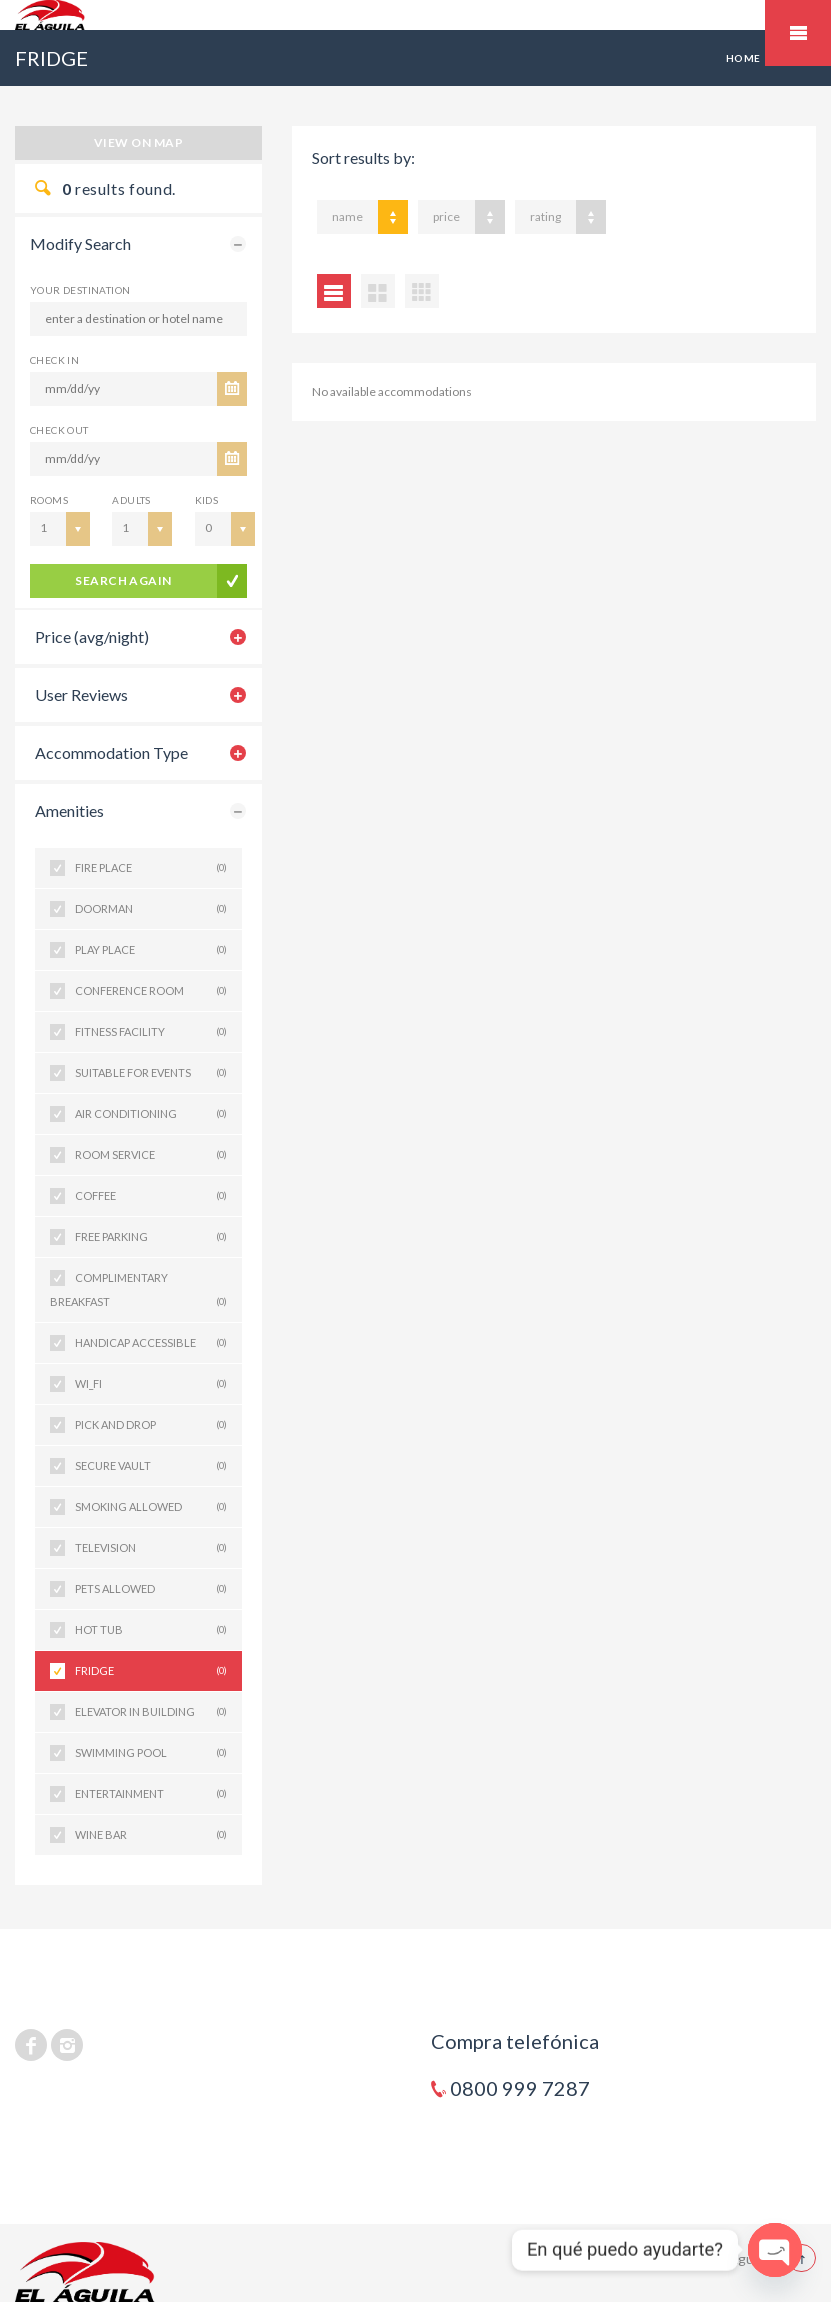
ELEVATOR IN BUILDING (151, 1712)
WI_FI (151, 1384)
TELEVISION (151, 1548)
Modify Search (80, 243)
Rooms (49, 500)
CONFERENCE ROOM (151, 991)
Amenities (69, 810)
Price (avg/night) (92, 636)
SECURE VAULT (151, 1466)
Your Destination (80, 290)
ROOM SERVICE (151, 1155)
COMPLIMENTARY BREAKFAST (138, 1292)
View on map (138, 142)
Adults (131, 500)
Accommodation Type (111, 752)
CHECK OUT (59, 430)
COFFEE (151, 1196)
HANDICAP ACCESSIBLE (151, 1343)
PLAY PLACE (151, 950)
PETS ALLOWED (151, 1589)
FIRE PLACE (151, 868)
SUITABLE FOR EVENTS (151, 1073)
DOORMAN (151, 909)
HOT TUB (151, 1630)
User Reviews (81, 694)
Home (743, 58)
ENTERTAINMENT (151, 1794)
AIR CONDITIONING (151, 1114)
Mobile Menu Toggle (798, 33)
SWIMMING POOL (151, 1753)
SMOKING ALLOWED (151, 1507)
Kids (207, 500)
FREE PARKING (151, 1237)
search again (123, 580)
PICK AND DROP (151, 1425)
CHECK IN (54, 360)
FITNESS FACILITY (151, 1032)
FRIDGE (151, 1671)
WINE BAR (151, 1835)
